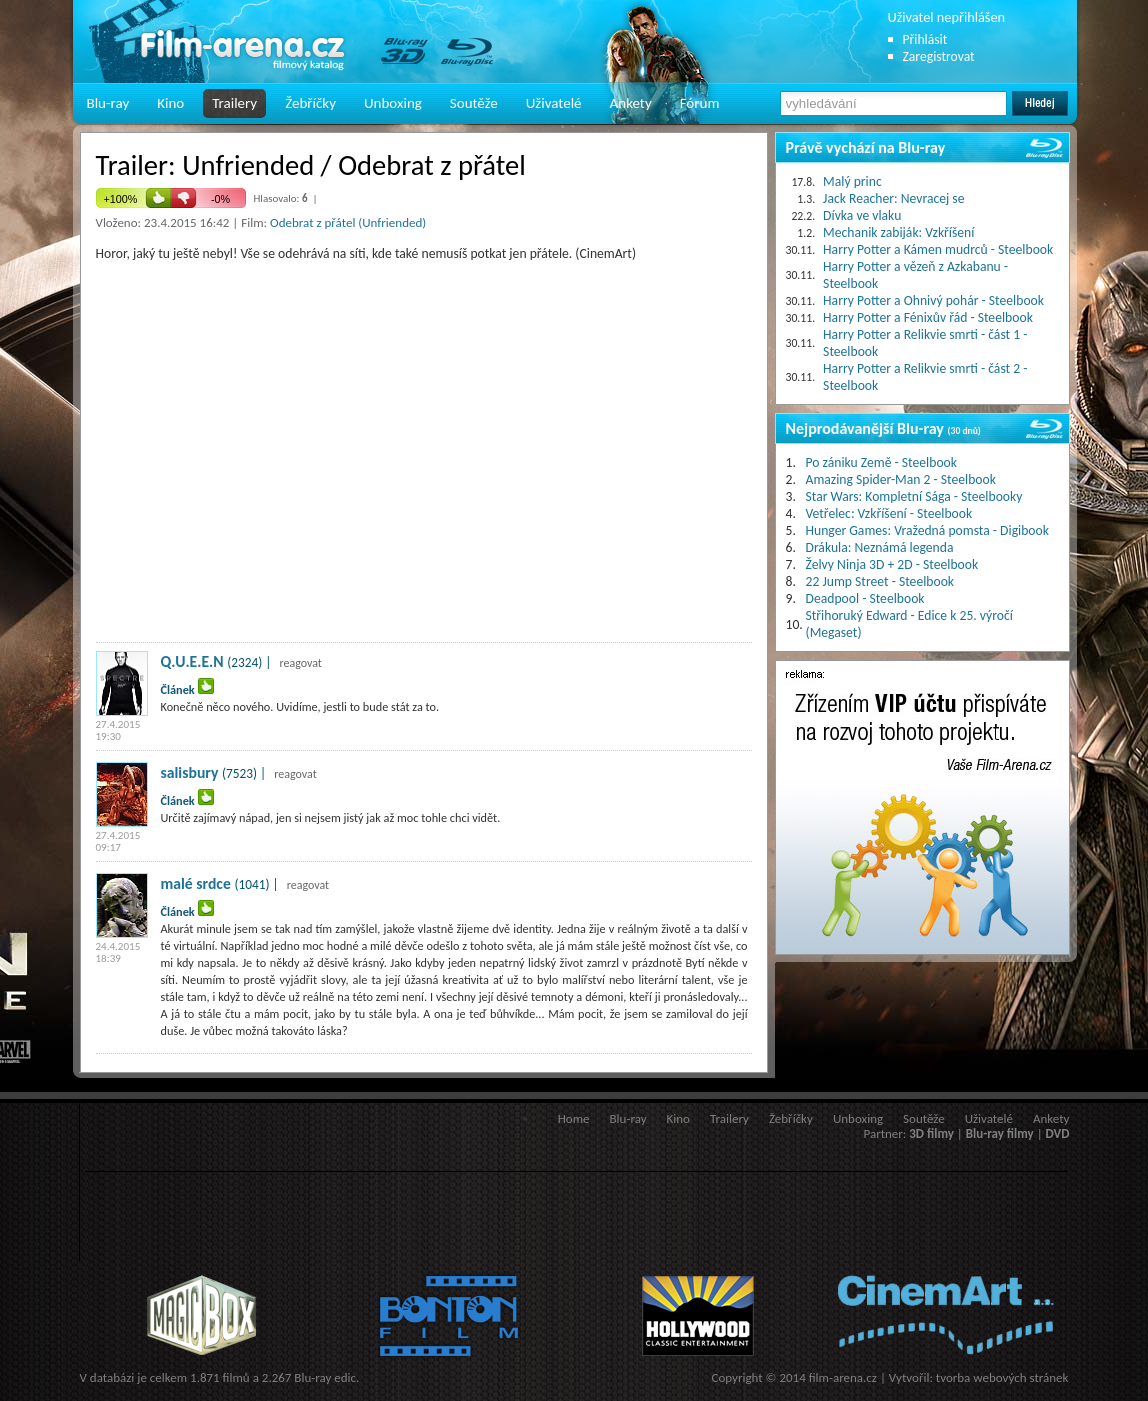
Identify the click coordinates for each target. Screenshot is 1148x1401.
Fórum (700, 103)
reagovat (300, 663)
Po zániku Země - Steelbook (881, 462)
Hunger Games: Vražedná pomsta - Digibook (927, 530)
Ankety (631, 103)
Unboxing (393, 103)
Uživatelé (554, 103)
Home (574, 1118)
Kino (170, 103)
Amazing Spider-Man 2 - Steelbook (901, 479)
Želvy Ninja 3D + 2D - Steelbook (892, 564)
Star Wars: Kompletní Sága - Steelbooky (914, 496)
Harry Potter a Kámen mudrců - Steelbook (938, 249)
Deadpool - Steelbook (865, 598)
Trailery (234, 103)
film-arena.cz (843, 1377)
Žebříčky (310, 103)
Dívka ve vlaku (862, 215)
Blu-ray (108, 103)
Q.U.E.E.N (192, 661)
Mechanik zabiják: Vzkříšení (898, 232)
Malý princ (852, 181)
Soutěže (474, 103)
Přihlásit (925, 39)
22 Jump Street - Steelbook (880, 581)
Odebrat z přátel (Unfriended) (348, 222)
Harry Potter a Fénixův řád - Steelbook (928, 317)
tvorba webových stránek (1002, 1377)
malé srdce (196, 883)
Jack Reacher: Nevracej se (893, 198)
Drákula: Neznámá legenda (880, 547)
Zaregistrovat (939, 56)
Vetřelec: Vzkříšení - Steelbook (889, 513)
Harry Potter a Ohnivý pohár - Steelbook (933, 300)
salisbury (190, 772)
